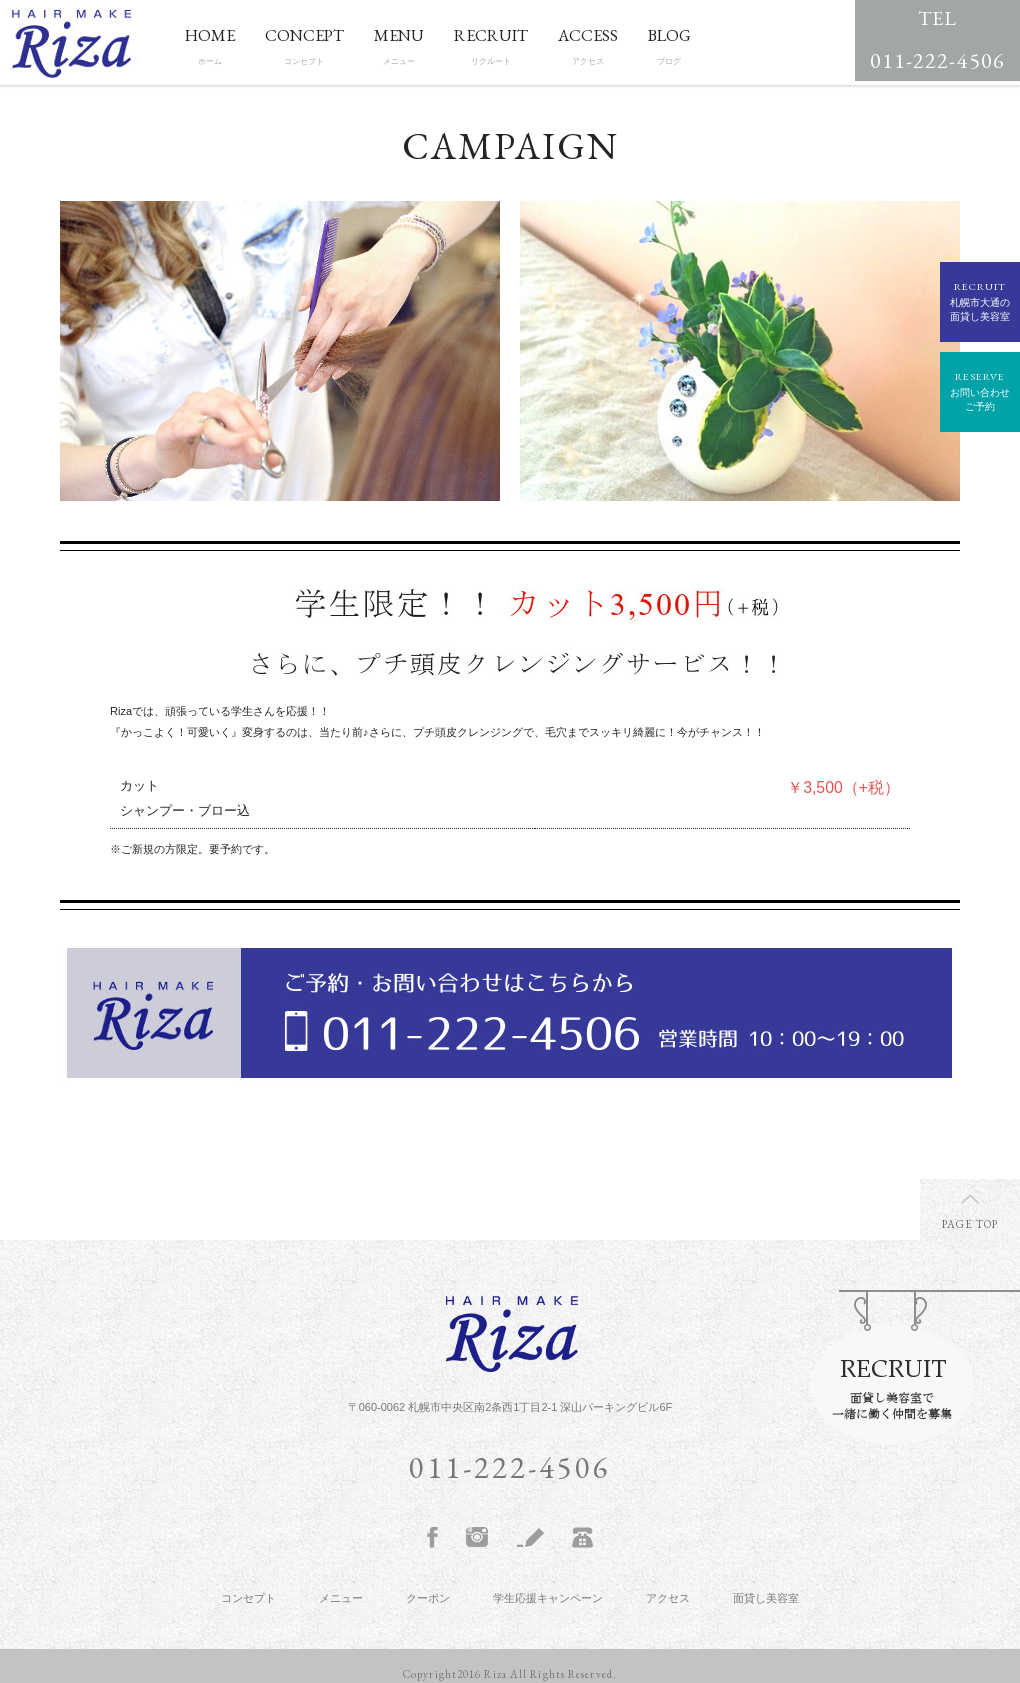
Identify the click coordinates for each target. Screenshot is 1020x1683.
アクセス (668, 1598)
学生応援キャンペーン (548, 1598)
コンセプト (248, 1598)
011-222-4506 (937, 37)
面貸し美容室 (766, 1598)
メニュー (341, 1598)
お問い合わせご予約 (980, 390)
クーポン (428, 1598)
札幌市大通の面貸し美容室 (980, 300)
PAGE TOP (970, 1224)
